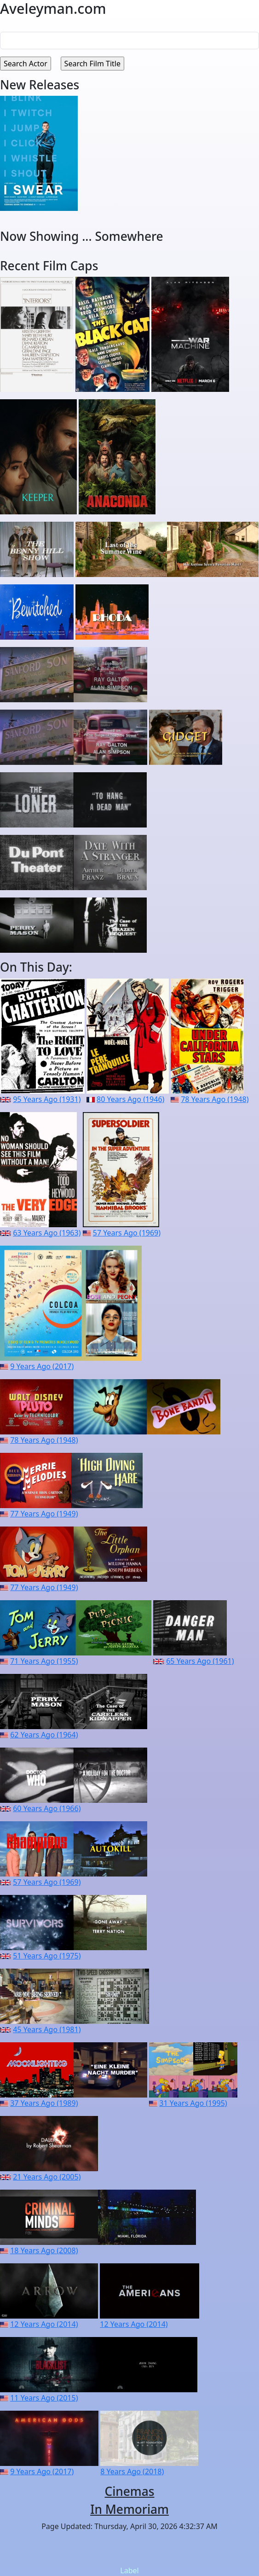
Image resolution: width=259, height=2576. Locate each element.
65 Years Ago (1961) (200, 1661)
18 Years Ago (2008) (44, 2250)
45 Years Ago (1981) (47, 2029)
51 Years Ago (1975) (47, 1956)
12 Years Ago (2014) (44, 2324)
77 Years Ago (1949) (44, 1514)
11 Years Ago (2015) (44, 2398)
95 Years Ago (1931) (47, 1099)
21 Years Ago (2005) (47, 2177)
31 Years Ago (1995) (193, 2103)
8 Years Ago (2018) (132, 2471)
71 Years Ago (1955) (44, 1661)
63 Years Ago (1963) (47, 1233)
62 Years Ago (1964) (44, 1735)
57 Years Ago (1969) (127, 1233)
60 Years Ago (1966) (47, 1808)
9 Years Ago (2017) (42, 1366)
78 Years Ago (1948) (214, 1099)
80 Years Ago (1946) (130, 1099)
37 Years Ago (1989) (44, 2103)
